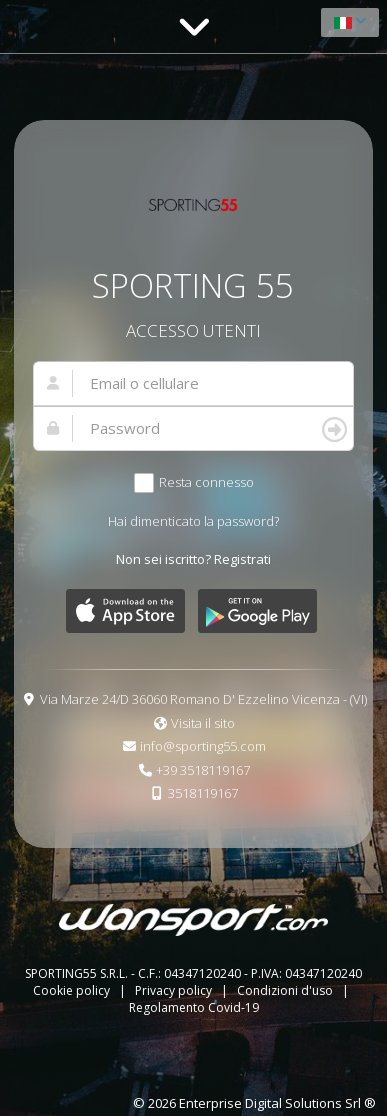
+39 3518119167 (203, 770)
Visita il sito (203, 723)
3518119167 (203, 793)
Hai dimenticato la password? (193, 521)
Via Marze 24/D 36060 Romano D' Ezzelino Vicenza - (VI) (203, 699)
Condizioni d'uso (286, 990)
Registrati (242, 559)
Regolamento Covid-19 (194, 1007)
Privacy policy (175, 990)
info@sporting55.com (203, 746)
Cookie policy (73, 990)
